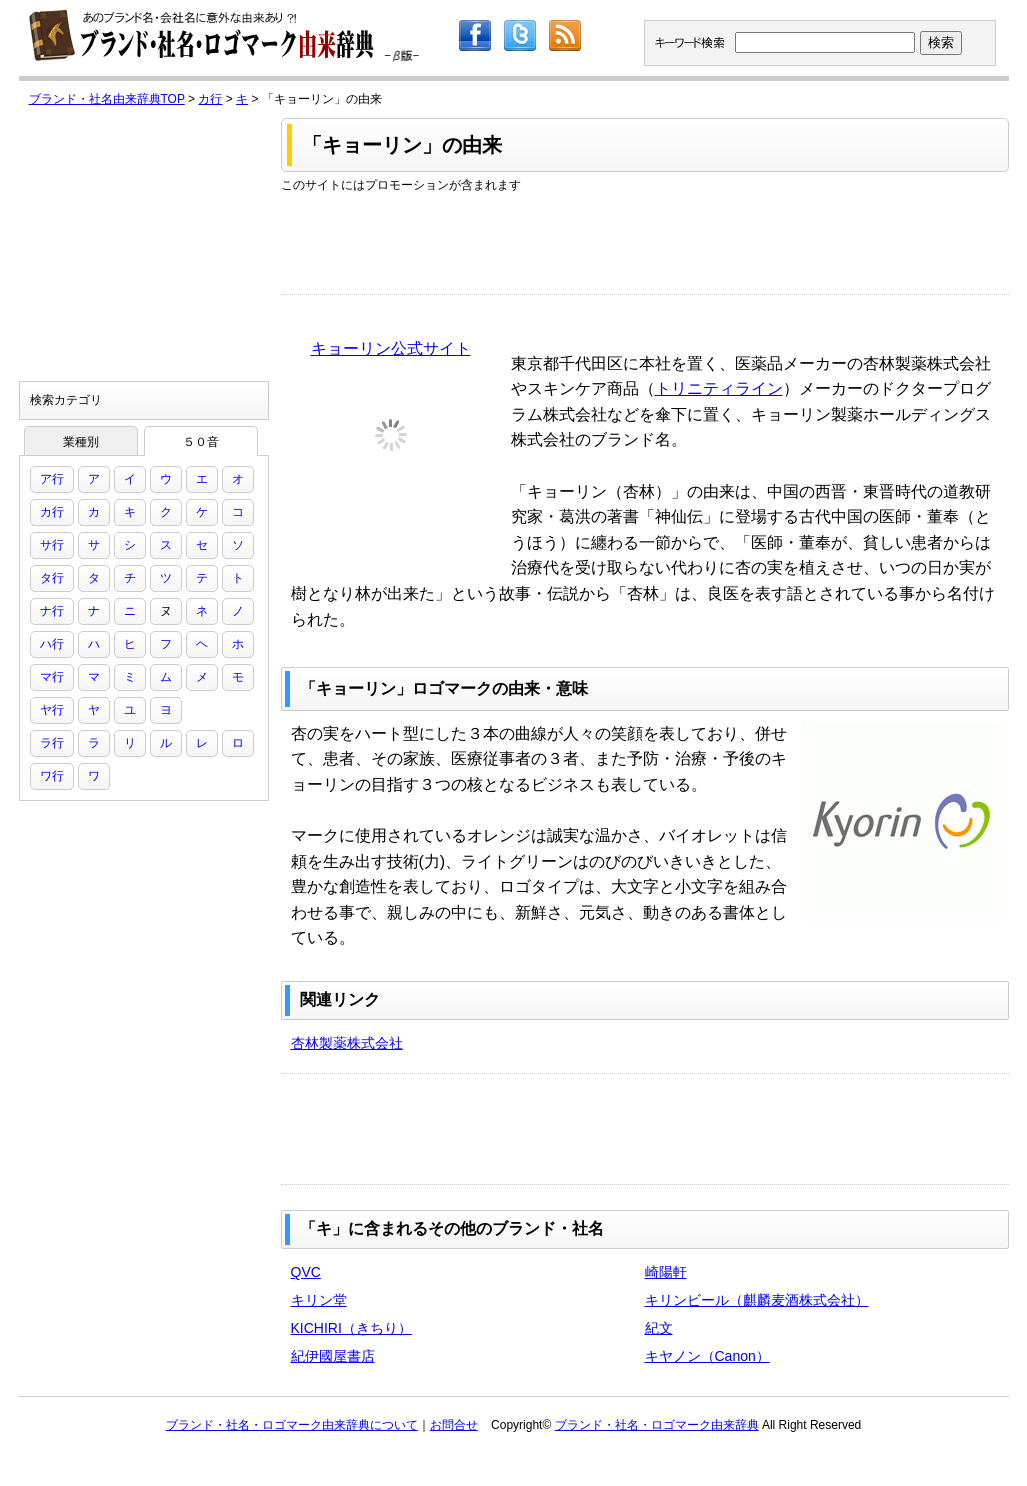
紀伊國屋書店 (333, 1356)
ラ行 (52, 743)
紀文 (659, 1328)
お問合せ (454, 1425)
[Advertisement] (645, 239)
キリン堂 (319, 1300)
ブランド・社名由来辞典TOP (107, 99)
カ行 (210, 99)
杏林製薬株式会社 (347, 1043)
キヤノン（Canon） (707, 1356)
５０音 (201, 442)
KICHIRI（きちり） (351, 1328)
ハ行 (52, 644)
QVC (306, 1272)
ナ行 (52, 611)
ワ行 (52, 776)
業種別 (81, 442)
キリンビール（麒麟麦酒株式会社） (757, 1300)
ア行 (52, 479)
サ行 (52, 545)
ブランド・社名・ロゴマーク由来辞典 (657, 1425)
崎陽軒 (666, 1272)
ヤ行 (52, 710)
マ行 (52, 677)
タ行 (52, 578)
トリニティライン (719, 388)
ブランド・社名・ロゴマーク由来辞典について (292, 1425)
